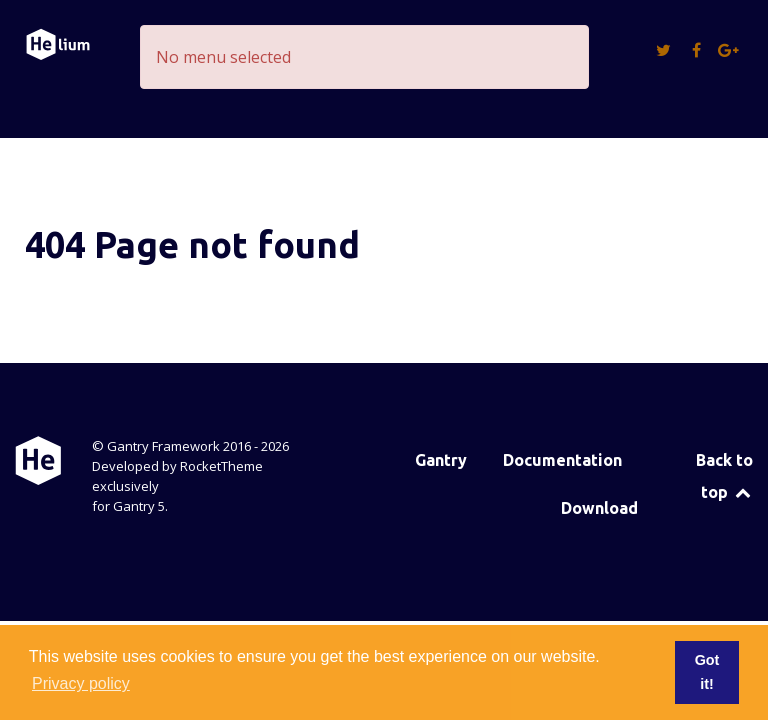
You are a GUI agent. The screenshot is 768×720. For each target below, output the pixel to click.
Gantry (441, 460)
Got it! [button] (707, 672)
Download (599, 508)
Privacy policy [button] (81, 683)
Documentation (562, 460)
